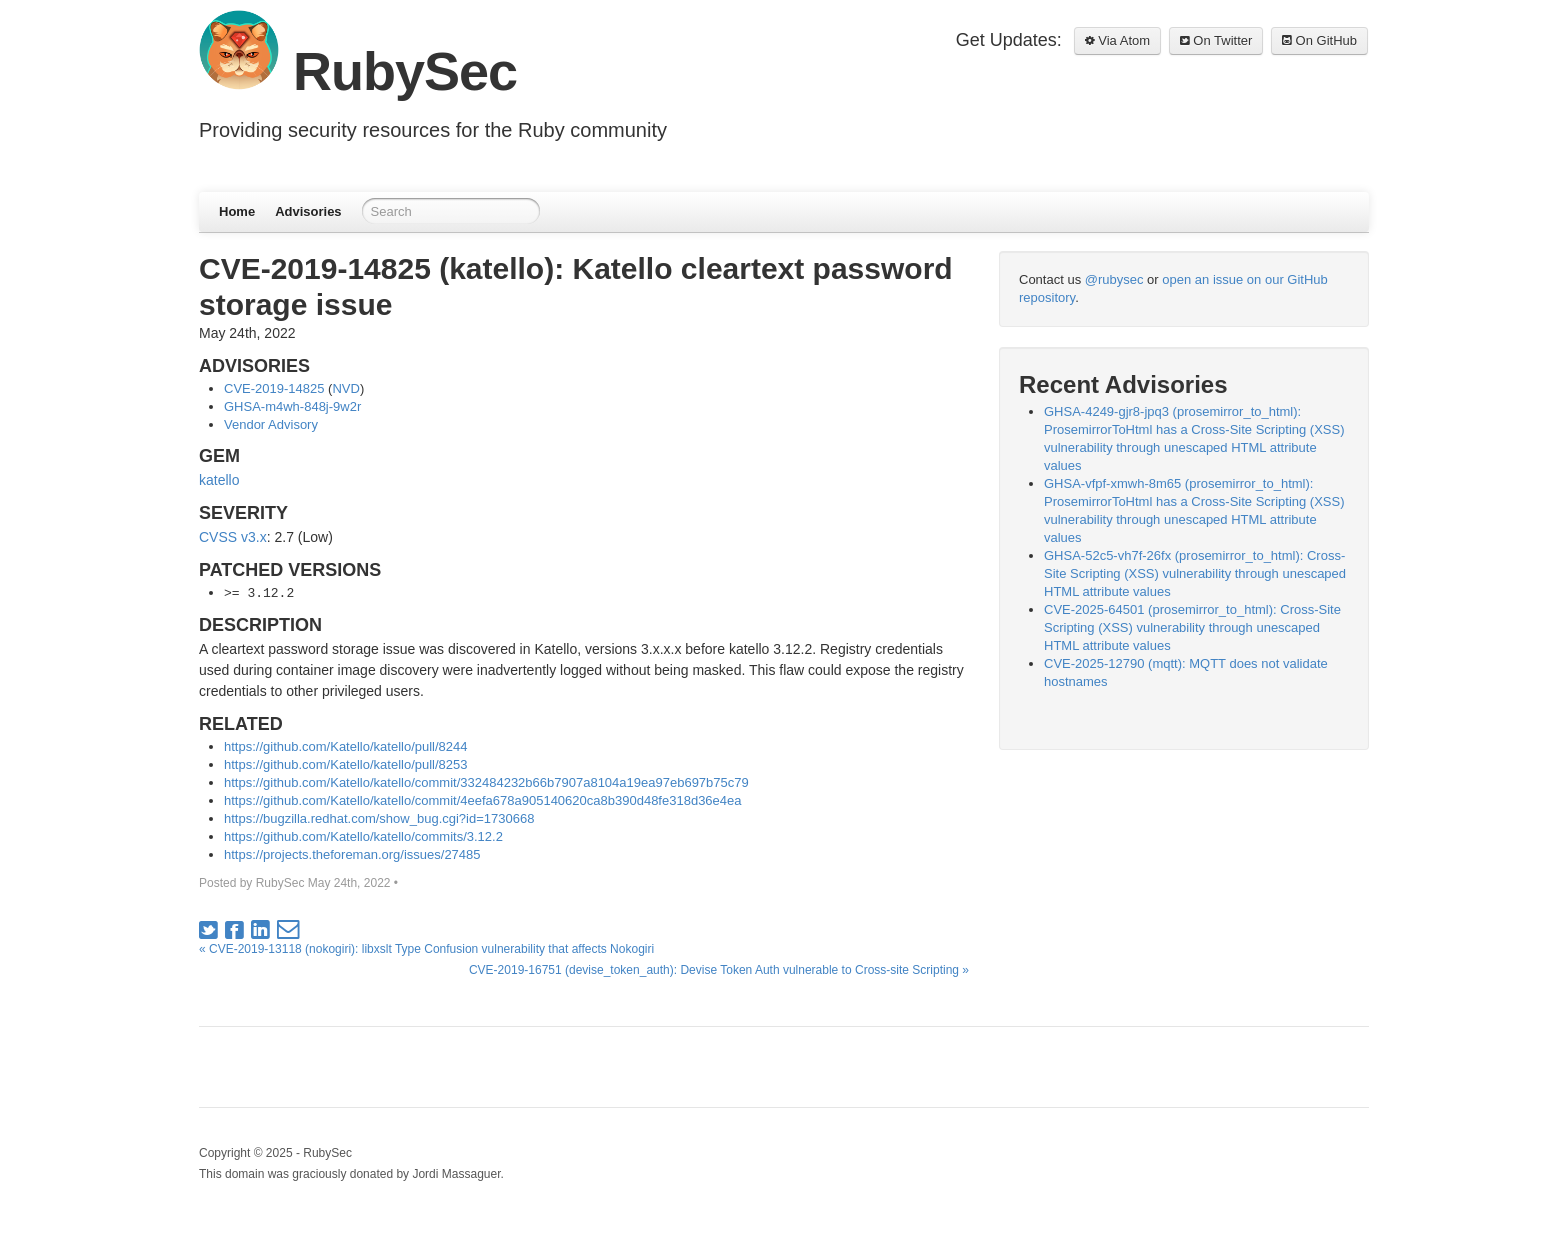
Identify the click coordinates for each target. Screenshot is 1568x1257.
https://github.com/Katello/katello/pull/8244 (346, 746)
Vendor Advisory (271, 424)
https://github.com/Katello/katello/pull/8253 (346, 764)
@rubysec (1114, 279)
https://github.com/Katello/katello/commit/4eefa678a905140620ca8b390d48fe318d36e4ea (483, 800)
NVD (345, 388)
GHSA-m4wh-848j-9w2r (292, 406)
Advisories (308, 211)
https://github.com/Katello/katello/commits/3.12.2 (363, 836)
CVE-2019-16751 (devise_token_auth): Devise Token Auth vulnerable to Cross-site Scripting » (719, 970)
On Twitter (1216, 40)
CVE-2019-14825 (274, 388)
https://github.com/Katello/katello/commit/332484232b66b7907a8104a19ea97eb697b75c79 (486, 782)
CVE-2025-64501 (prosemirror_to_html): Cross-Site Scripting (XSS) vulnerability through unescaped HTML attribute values (1192, 627)
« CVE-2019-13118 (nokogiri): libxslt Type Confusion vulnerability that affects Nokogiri (426, 949)
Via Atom (1117, 40)
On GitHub (1319, 40)
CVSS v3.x (233, 537)
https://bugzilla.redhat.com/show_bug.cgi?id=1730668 (379, 818)
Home (237, 211)
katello (219, 480)
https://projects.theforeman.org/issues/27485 (352, 854)
